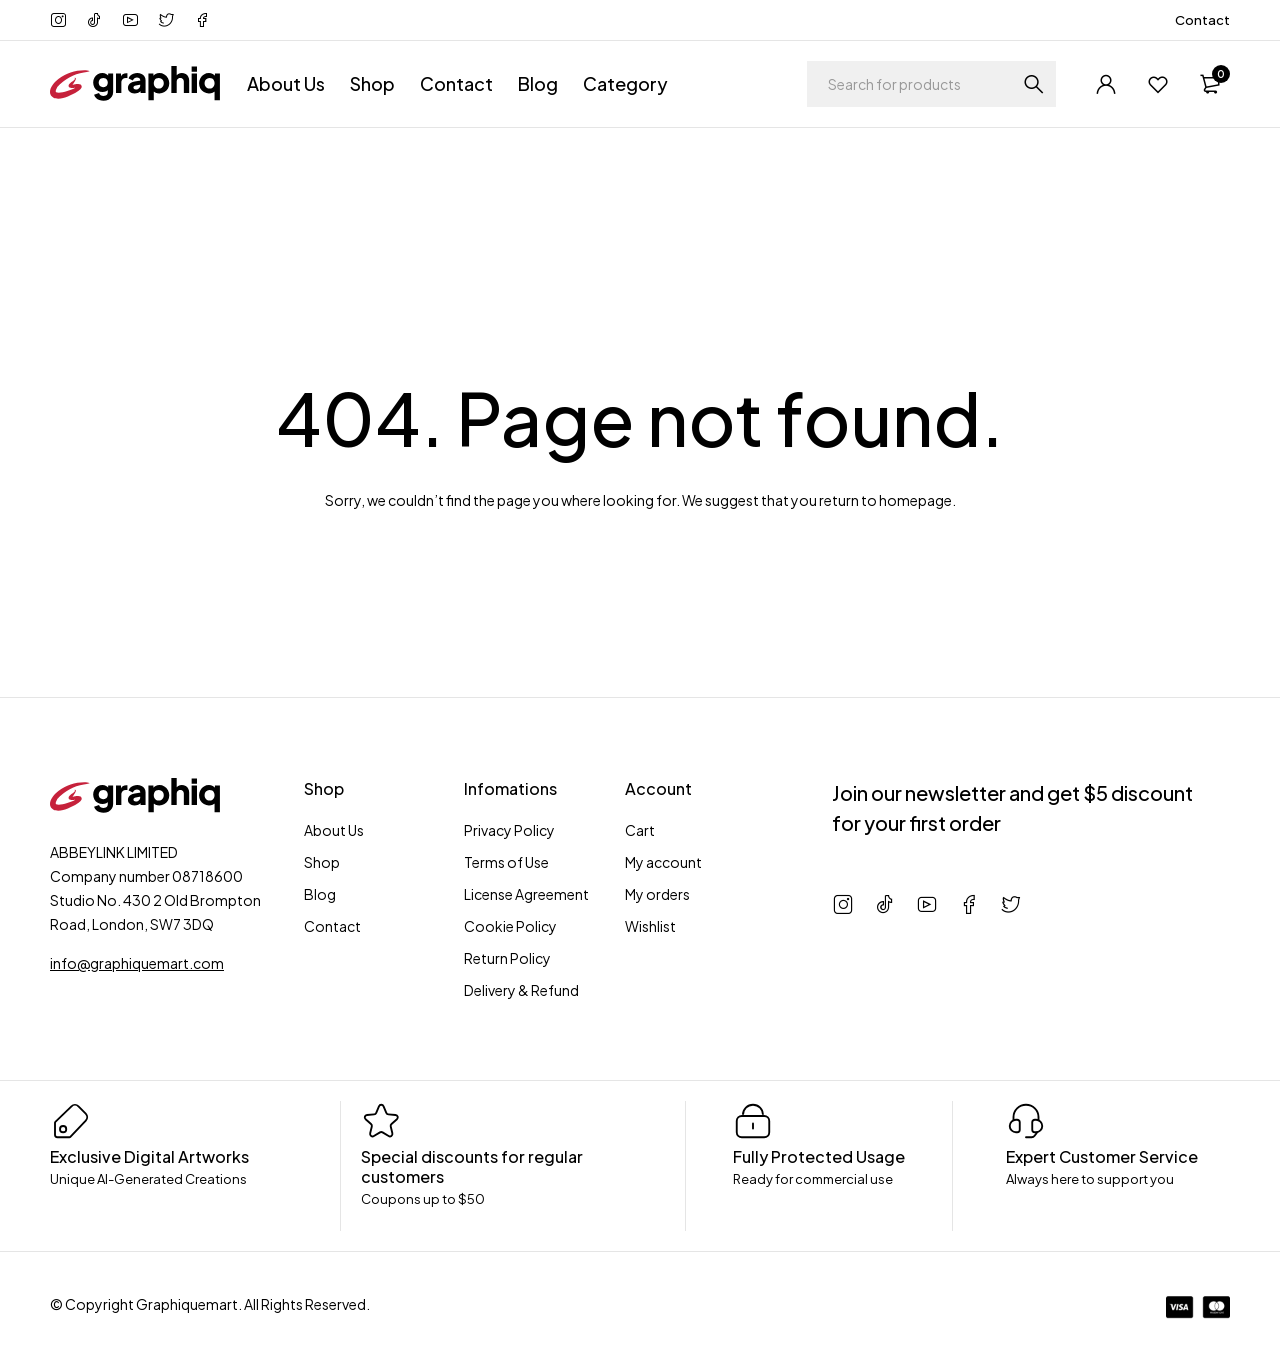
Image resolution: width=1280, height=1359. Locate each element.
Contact (1202, 20)
